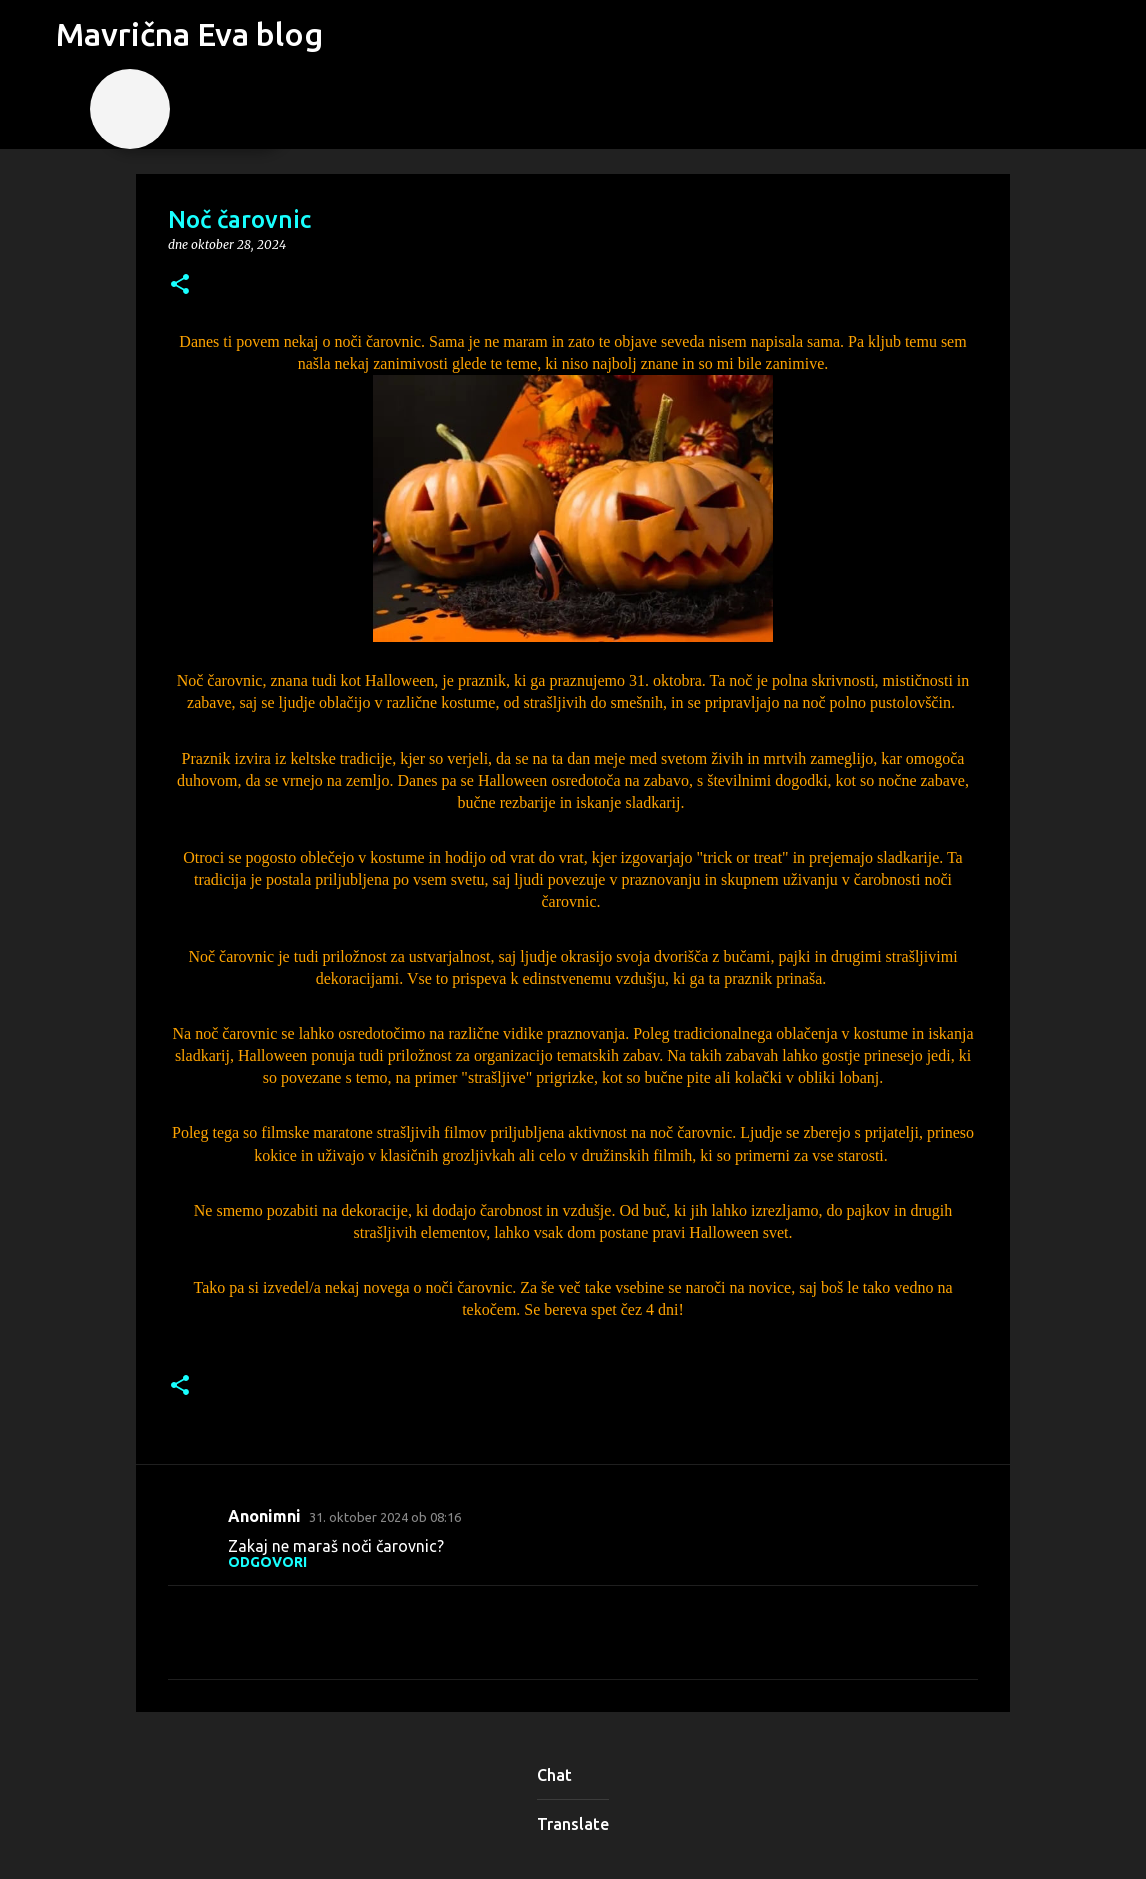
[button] (180, 285)
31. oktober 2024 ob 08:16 (385, 1517)
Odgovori (267, 1562)
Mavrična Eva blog (189, 34)
